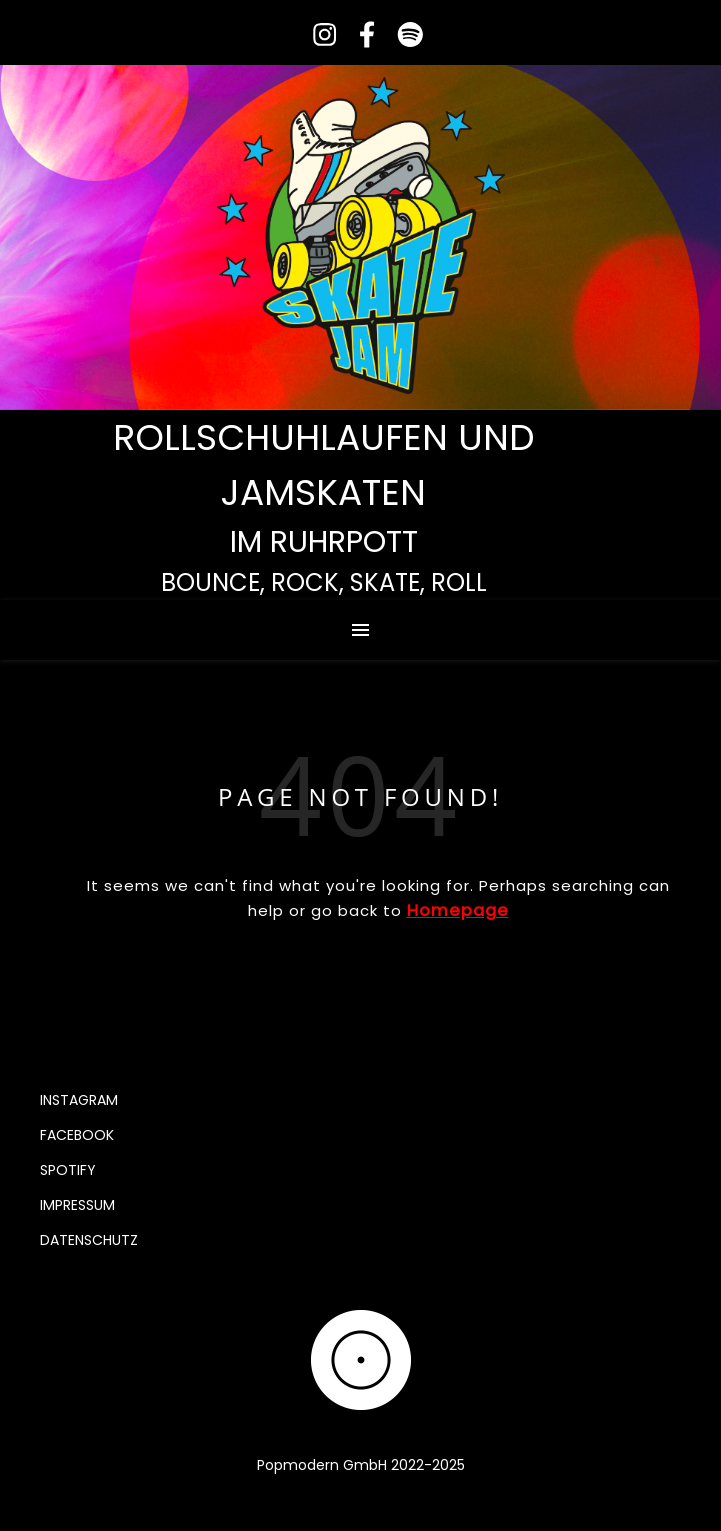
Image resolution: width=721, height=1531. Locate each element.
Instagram (79, 1100)
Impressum (77, 1205)
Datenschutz (89, 1240)
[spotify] (403, 34)
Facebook (77, 1135)
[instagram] (318, 34)
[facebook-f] (361, 34)
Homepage (458, 910)
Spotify (68, 1170)
